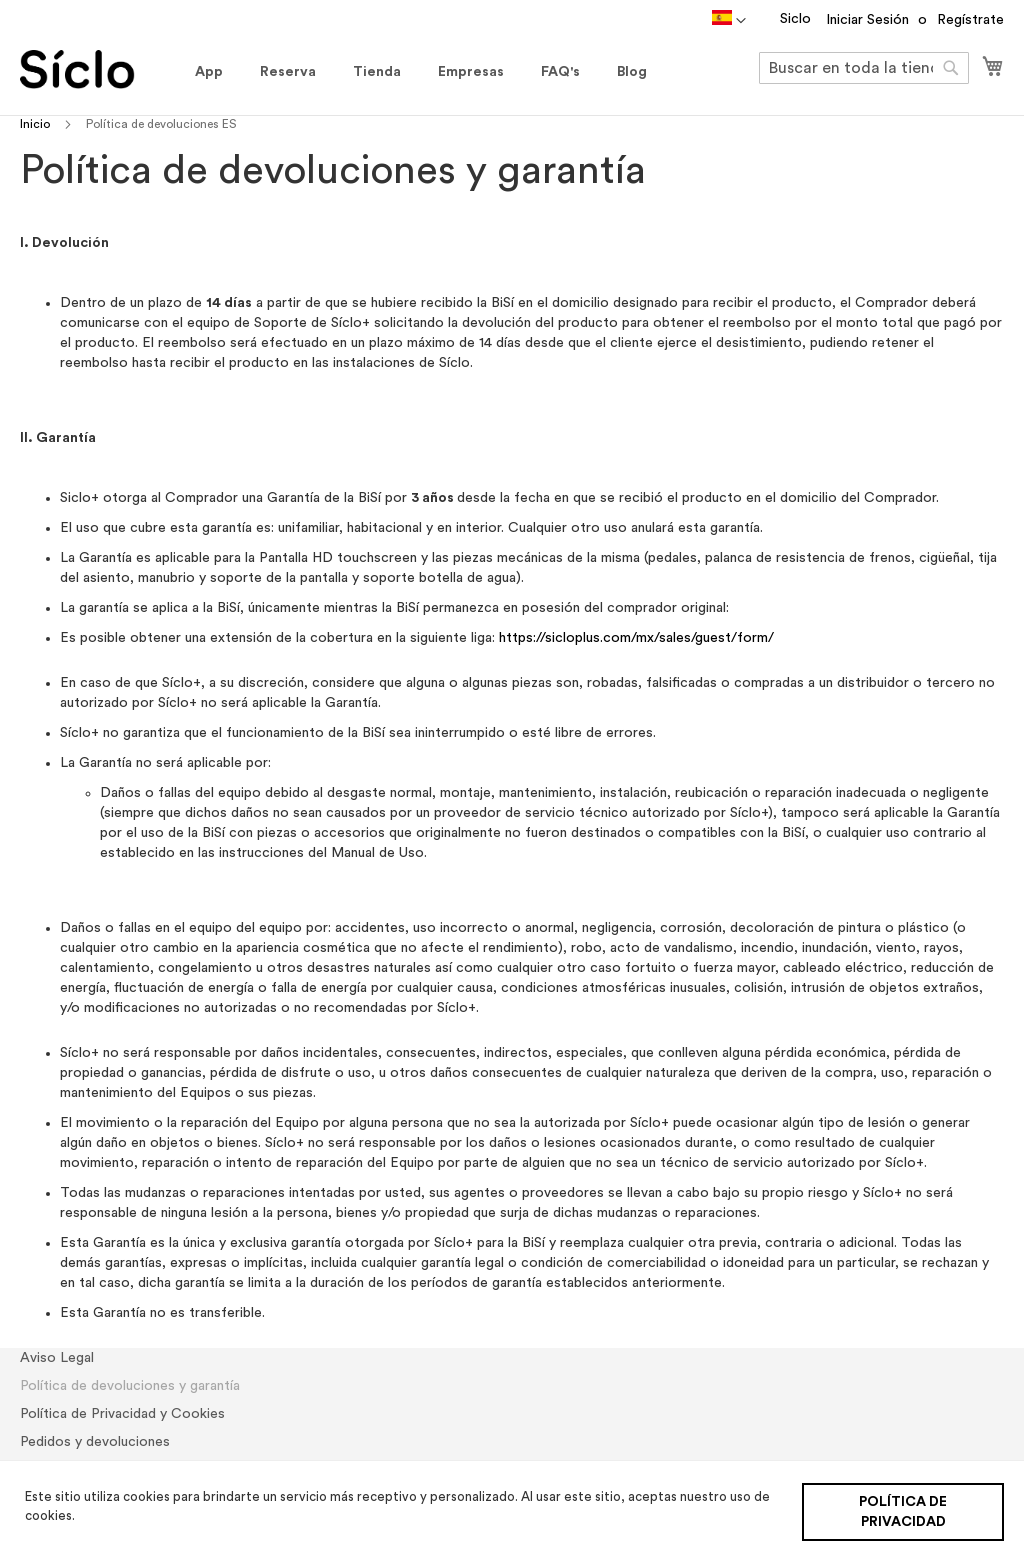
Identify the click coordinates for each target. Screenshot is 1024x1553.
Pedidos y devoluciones (95, 1442)
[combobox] (864, 68)
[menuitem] (209, 72)
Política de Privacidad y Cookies (122, 1414)
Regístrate (970, 20)
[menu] (421, 72)
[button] (729, 21)
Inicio (36, 124)
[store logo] (97, 69)
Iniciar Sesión (867, 20)
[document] (514, 1507)
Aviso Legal (57, 1358)
